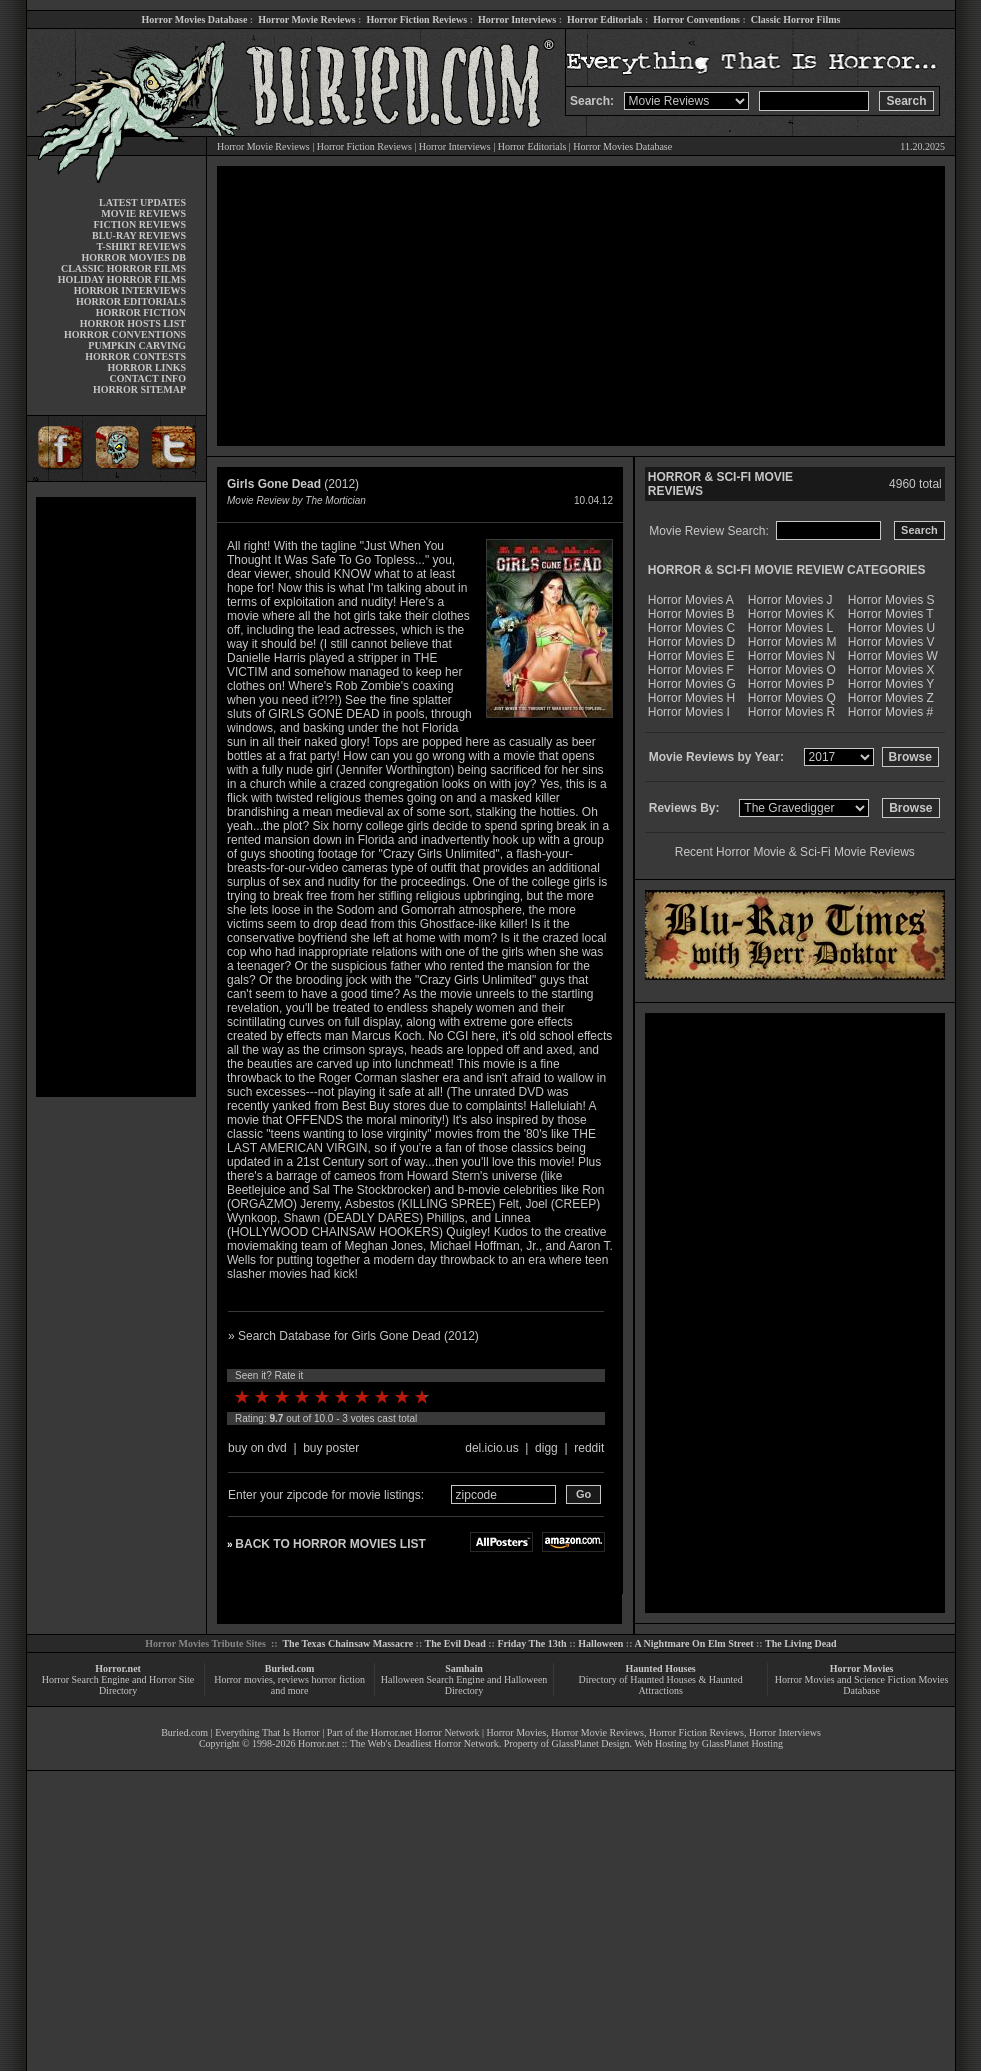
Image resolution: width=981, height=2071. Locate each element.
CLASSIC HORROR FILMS (123, 268)
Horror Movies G (692, 684)
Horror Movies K (791, 614)
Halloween (600, 1643)
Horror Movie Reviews (306, 19)
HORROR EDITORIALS (131, 301)
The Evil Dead (455, 1643)
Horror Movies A (691, 600)
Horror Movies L (790, 628)
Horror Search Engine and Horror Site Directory (118, 1685)
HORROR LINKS (146, 367)
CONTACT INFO (147, 378)
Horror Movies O (792, 670)
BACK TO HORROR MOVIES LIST (330, 1544)
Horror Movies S (891, 600)
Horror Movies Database (195, 19)
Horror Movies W (893, 656)
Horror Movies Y (891, 684)
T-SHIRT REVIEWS (141, 246)
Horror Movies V (891, 642)
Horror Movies (862, 1668)
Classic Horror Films (796, 19)
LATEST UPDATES (142, 202)
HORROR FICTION (141, 312)
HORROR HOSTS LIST (133, 323)
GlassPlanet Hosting (742, 1743)
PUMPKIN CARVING (137, 345)
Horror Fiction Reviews (416, 19)
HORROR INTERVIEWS (130, 290)
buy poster (331, 1448)
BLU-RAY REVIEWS (139, 235)
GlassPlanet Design (591, 1743)
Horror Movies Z (891, 698)
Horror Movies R (791, 712)
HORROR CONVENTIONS (125, 334)
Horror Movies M (792, 642)
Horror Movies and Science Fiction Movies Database (862, 1685)
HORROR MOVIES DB (134, 257)
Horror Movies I (689, 712)
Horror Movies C (691, 628)
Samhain (464, 1668)
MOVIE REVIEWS (143, 213)
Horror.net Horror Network (425, 1732)
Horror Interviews (517, 19)
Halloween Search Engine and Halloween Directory (464, 1685)
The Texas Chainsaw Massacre (347, 1643)
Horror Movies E (691, 656)
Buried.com (290, 1668)
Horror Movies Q (792, 698)
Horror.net (118, 1668)
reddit (589, 1448)
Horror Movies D (691, 642)
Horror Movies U (891, 628)
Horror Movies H (691, 698)
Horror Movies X (891, 670)
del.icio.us (491, 1448)
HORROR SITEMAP (139, 389)
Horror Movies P (791, 684)
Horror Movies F (691, 670)
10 (422, 1397)
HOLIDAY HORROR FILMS (122, 279)
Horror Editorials (604, 19)
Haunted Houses (660, 1668)
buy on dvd (257, 1448)
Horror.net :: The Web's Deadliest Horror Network (398, 1743)
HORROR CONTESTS (135, 356)
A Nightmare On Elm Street (693, 1643)
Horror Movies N (791, 656)
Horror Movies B (691, 614)
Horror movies (243, 1679)
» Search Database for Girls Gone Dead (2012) (353, 1336)
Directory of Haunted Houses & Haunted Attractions (661, 1685)
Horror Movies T (891, 614)
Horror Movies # (890, 712)
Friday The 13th (531, 1643)
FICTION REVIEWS (139, 224)
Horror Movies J (790, 600)
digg (546, 1448)
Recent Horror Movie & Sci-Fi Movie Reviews (795, 852)
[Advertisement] (116, 797)
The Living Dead (801, 1643)
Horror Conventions (696, 19)
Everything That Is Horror (267, 1732)
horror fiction (338, 1679)
